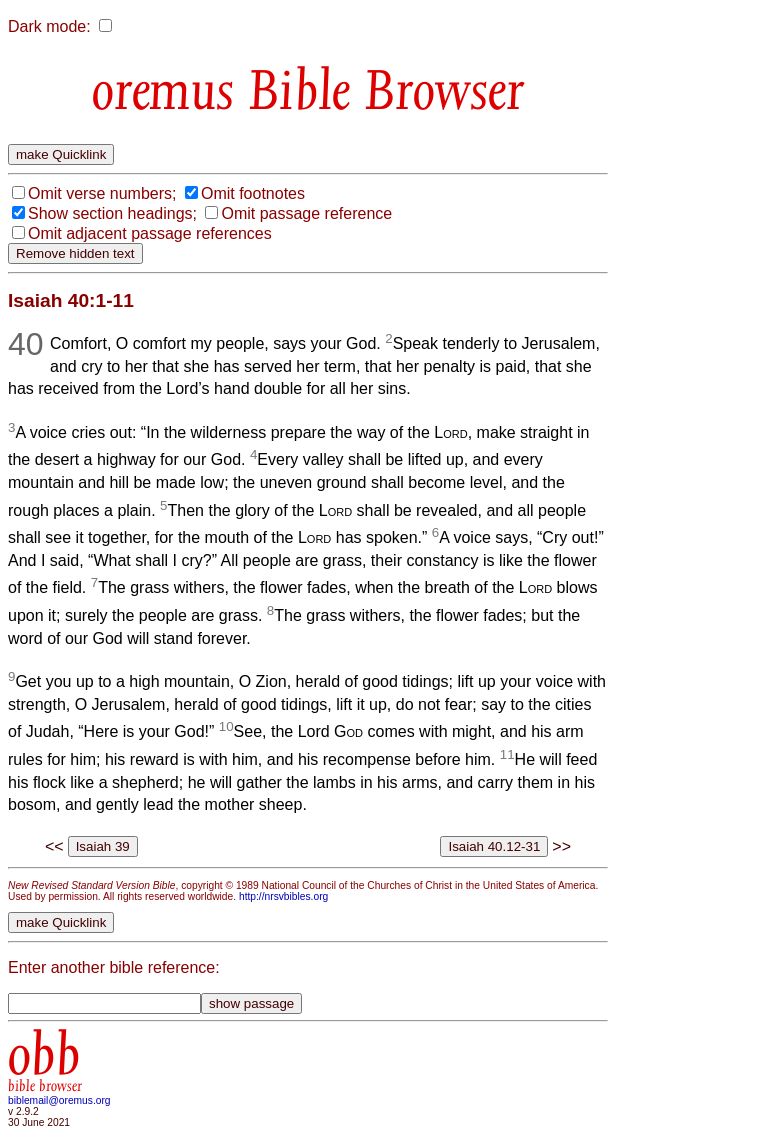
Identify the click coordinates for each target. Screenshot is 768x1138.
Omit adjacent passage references (150, 233)
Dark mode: (49, 26)
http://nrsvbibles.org (283, 896)
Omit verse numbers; (102, 193)
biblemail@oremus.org (59, 1100)
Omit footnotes (253, 193)
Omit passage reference (306, 213)
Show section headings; (112, 213)
